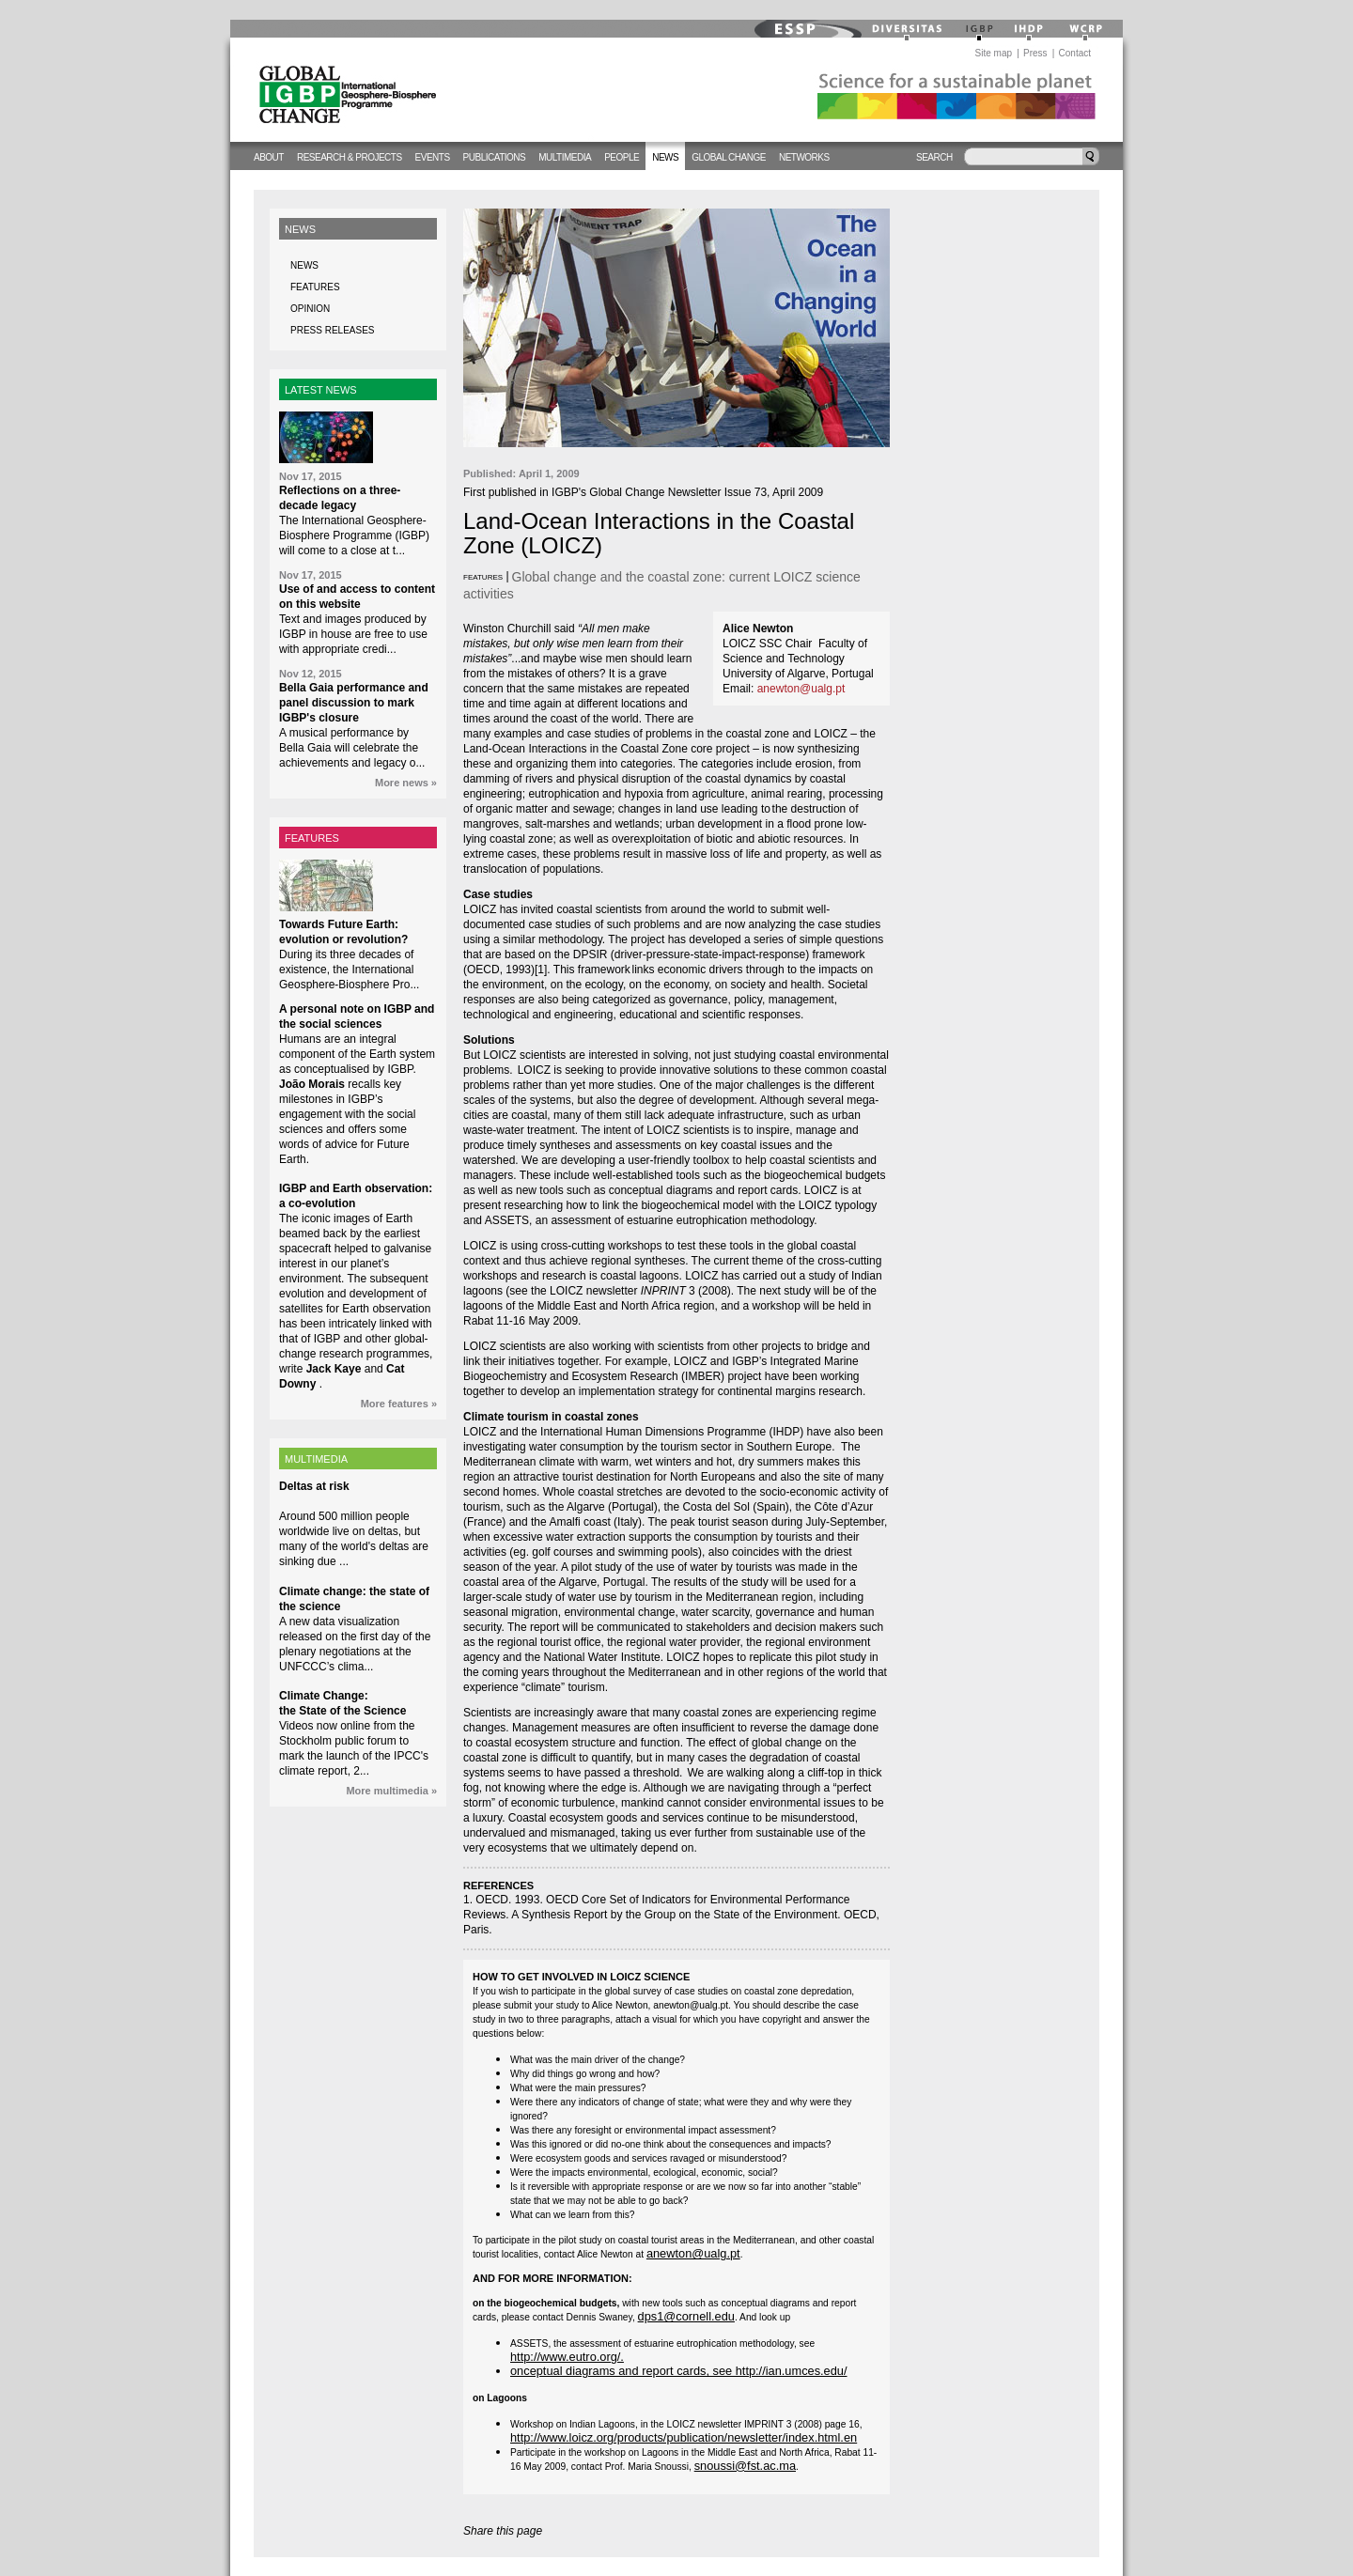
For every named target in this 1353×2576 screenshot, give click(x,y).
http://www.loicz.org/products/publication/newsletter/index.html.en (683, 2437)
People (621, 157)
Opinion (310, 308)
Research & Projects (349, 157)
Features (315, 287)
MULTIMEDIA (316, 1459)
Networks (804, 157)
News (665, 157)
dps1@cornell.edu (686, 2316)
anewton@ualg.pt (801, 688)
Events (432, 157)
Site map (993, 53)
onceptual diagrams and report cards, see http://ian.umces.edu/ (679, 2371)
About (269, 157)
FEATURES (312, 838)
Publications (494, 157)
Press (1035, 53)
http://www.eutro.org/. (567, 2357)
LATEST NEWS (321, 390)
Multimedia (564, 157)
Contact (1075, 53)
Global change (729, 157)
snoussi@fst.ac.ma (745, 2466)
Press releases (332, 330)
